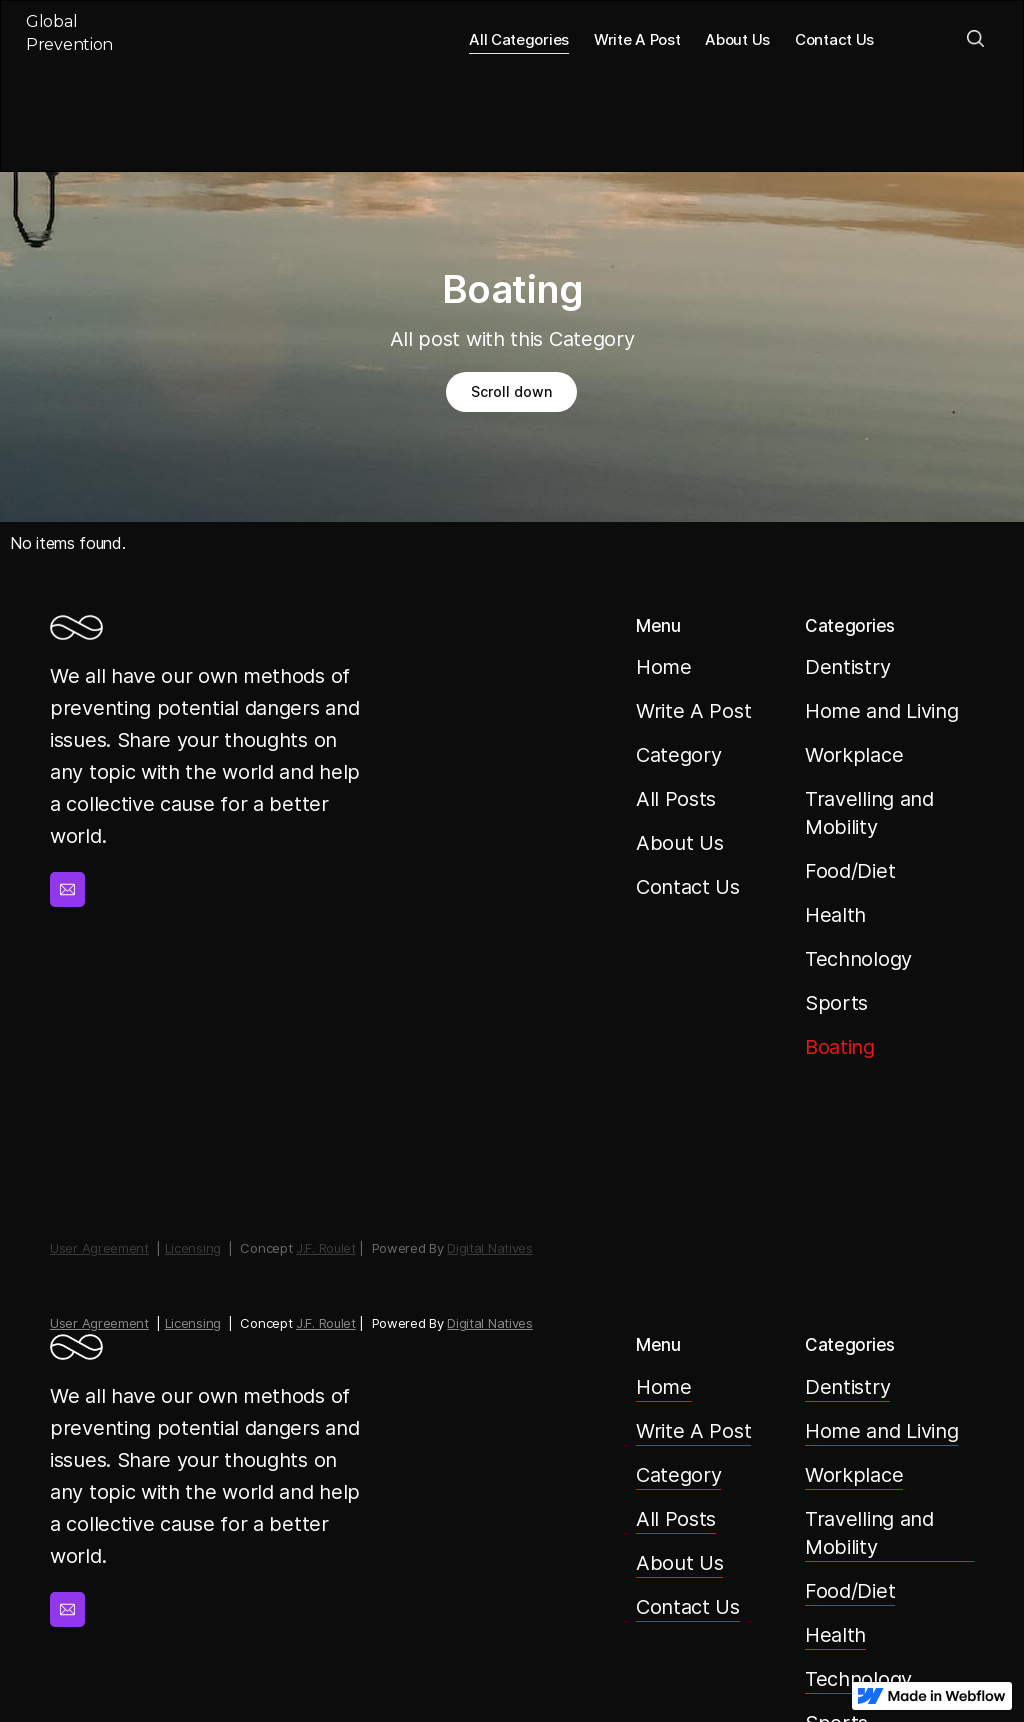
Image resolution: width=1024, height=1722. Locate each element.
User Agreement (99, 1323)
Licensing (193, 1323)
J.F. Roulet (326, 1323)
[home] (84, 38)
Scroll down (511, 391)
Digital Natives (490, 1323)
